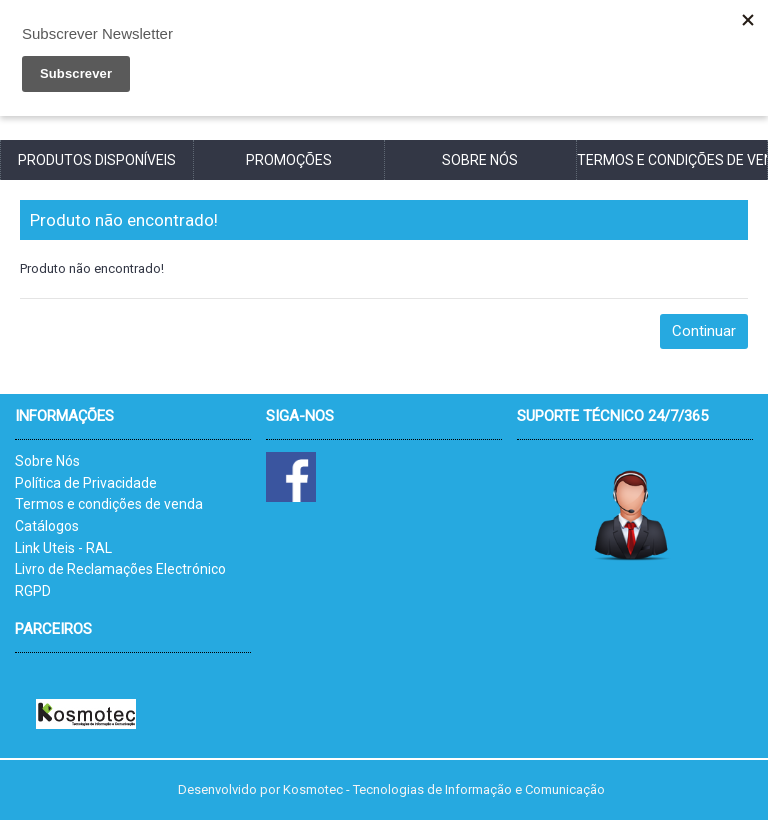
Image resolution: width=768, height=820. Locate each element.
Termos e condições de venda (109, 504)
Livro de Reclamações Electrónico (120, 569)
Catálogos (47, 526)
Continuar (704, 331)
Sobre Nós (47, 461)
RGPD (33, 591)
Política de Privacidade (86, 483)
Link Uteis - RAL (63, 548)
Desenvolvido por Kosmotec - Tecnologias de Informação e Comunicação (391, 789)
